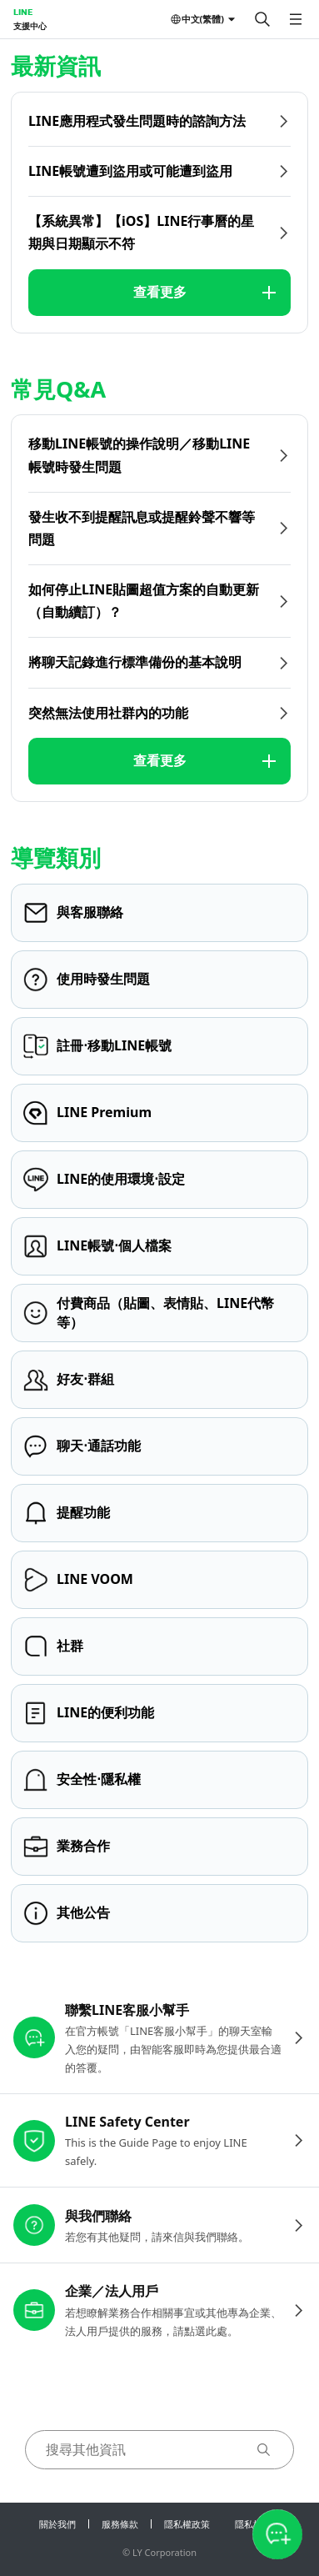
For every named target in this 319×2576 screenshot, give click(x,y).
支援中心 (30, 26)
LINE (22, 12)
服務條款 (120, 2524)
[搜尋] (262, 19)
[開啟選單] (295, 19)
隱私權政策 (187, 2524)
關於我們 (57, 2524)
